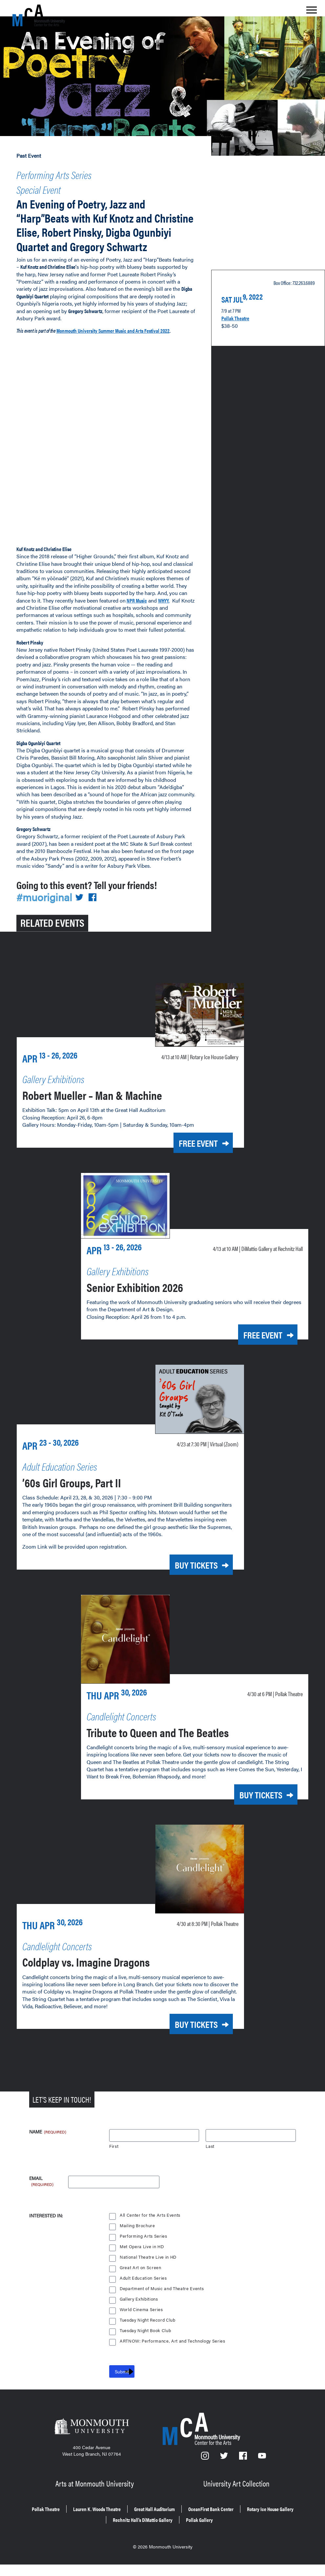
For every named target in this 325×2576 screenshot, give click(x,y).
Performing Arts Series (69, 173)
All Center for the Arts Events (150, 2233)
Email (41, 2197)
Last (210, 2164)
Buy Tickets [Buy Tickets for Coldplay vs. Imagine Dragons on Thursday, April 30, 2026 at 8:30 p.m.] (187, 2043)
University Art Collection (237, 2500)
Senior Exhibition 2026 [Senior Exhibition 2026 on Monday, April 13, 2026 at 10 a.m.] (150, 1312)
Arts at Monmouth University (95, 2500)
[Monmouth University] (92, 2446)
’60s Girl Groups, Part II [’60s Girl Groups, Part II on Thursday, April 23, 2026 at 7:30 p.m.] (87, 1505)
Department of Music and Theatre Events (163, 2306)
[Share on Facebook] (96, 927)
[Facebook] (243, 2476)
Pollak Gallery (246, 2533)
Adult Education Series (144, 2296)
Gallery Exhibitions (139, 2317)
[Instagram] (205, 2476)
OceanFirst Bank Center (259, 2524)
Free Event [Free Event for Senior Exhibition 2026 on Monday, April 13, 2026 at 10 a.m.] (253, 1361)
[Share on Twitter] (83, 927)
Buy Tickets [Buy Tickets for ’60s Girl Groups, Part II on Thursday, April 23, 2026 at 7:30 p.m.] (187, 1589)
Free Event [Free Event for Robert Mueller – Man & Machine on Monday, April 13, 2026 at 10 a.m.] (189, 1171)
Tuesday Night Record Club (148, 2338)
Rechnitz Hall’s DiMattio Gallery (176, 2533)
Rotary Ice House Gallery (93, 2533)
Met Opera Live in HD (142, 2264)
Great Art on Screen (141, 2285)
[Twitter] (224, 2476)
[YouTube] (262, 2476)
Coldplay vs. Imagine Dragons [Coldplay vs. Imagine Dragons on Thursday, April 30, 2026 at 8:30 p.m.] (106, 1980)
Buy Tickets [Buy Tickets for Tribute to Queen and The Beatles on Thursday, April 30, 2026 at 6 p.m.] (251, 1816)
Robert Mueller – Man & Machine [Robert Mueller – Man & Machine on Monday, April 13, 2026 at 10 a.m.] (113, 1122)
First (114, 2164)
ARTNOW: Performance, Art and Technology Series (173, 2359)
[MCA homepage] (38, 15)
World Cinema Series (142, 2327)
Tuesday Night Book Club (146, 2348)
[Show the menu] (311, 12)
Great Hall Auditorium (189, 2524)
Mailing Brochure (137, 2243)
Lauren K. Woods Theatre (117, 2524)
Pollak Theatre (239, 324)
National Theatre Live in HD (149, 2275)
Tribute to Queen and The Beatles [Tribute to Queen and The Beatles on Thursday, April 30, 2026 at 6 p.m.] (180, 1753)
